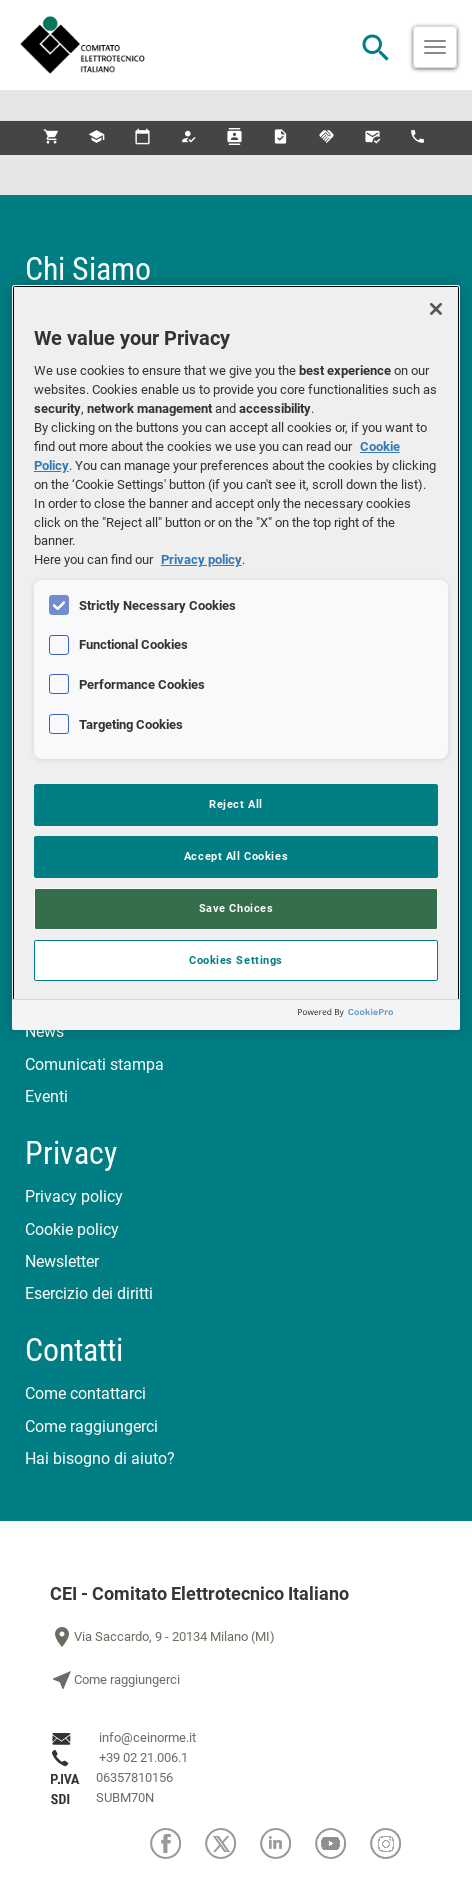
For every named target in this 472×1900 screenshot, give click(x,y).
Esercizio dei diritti (89, 1293)
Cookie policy (72, 1229)
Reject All (236, 804)
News (44, 1031)
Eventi (46, 1096)
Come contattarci (85, 1393)
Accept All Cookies (236, 856)
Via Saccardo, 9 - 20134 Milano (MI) (162, 1637)
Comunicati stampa (94, 1064)
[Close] (436, 309)
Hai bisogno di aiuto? (100, 1458)
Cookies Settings (236, 960)
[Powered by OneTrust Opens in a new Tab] (374, 1017)
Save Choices (236, 908)
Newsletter (62, 1261)
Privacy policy (74, 1196)
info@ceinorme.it (147, 1737)
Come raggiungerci (91, 1426)
